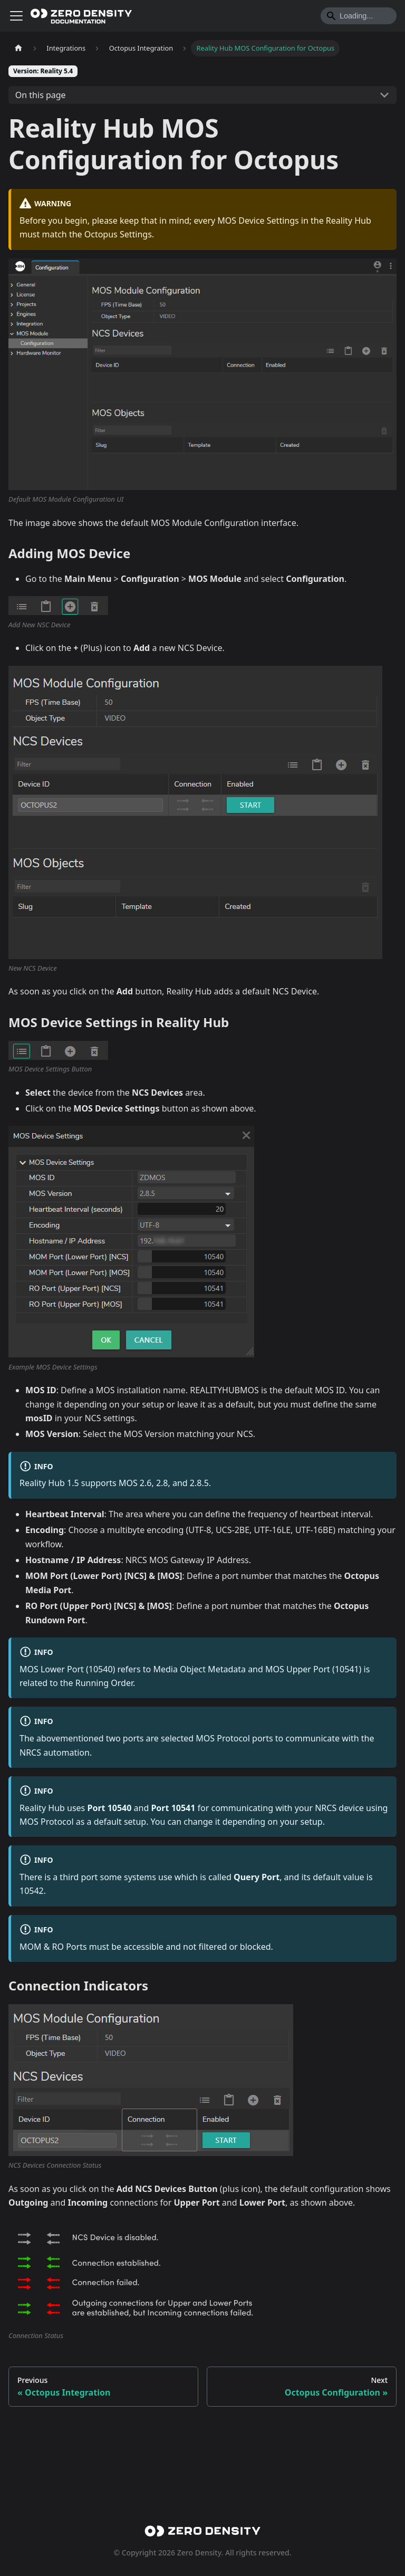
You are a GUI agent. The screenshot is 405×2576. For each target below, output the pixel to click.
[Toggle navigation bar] (16, 16)
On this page (40, 95)
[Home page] (18, 48)
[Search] (359, 15)
